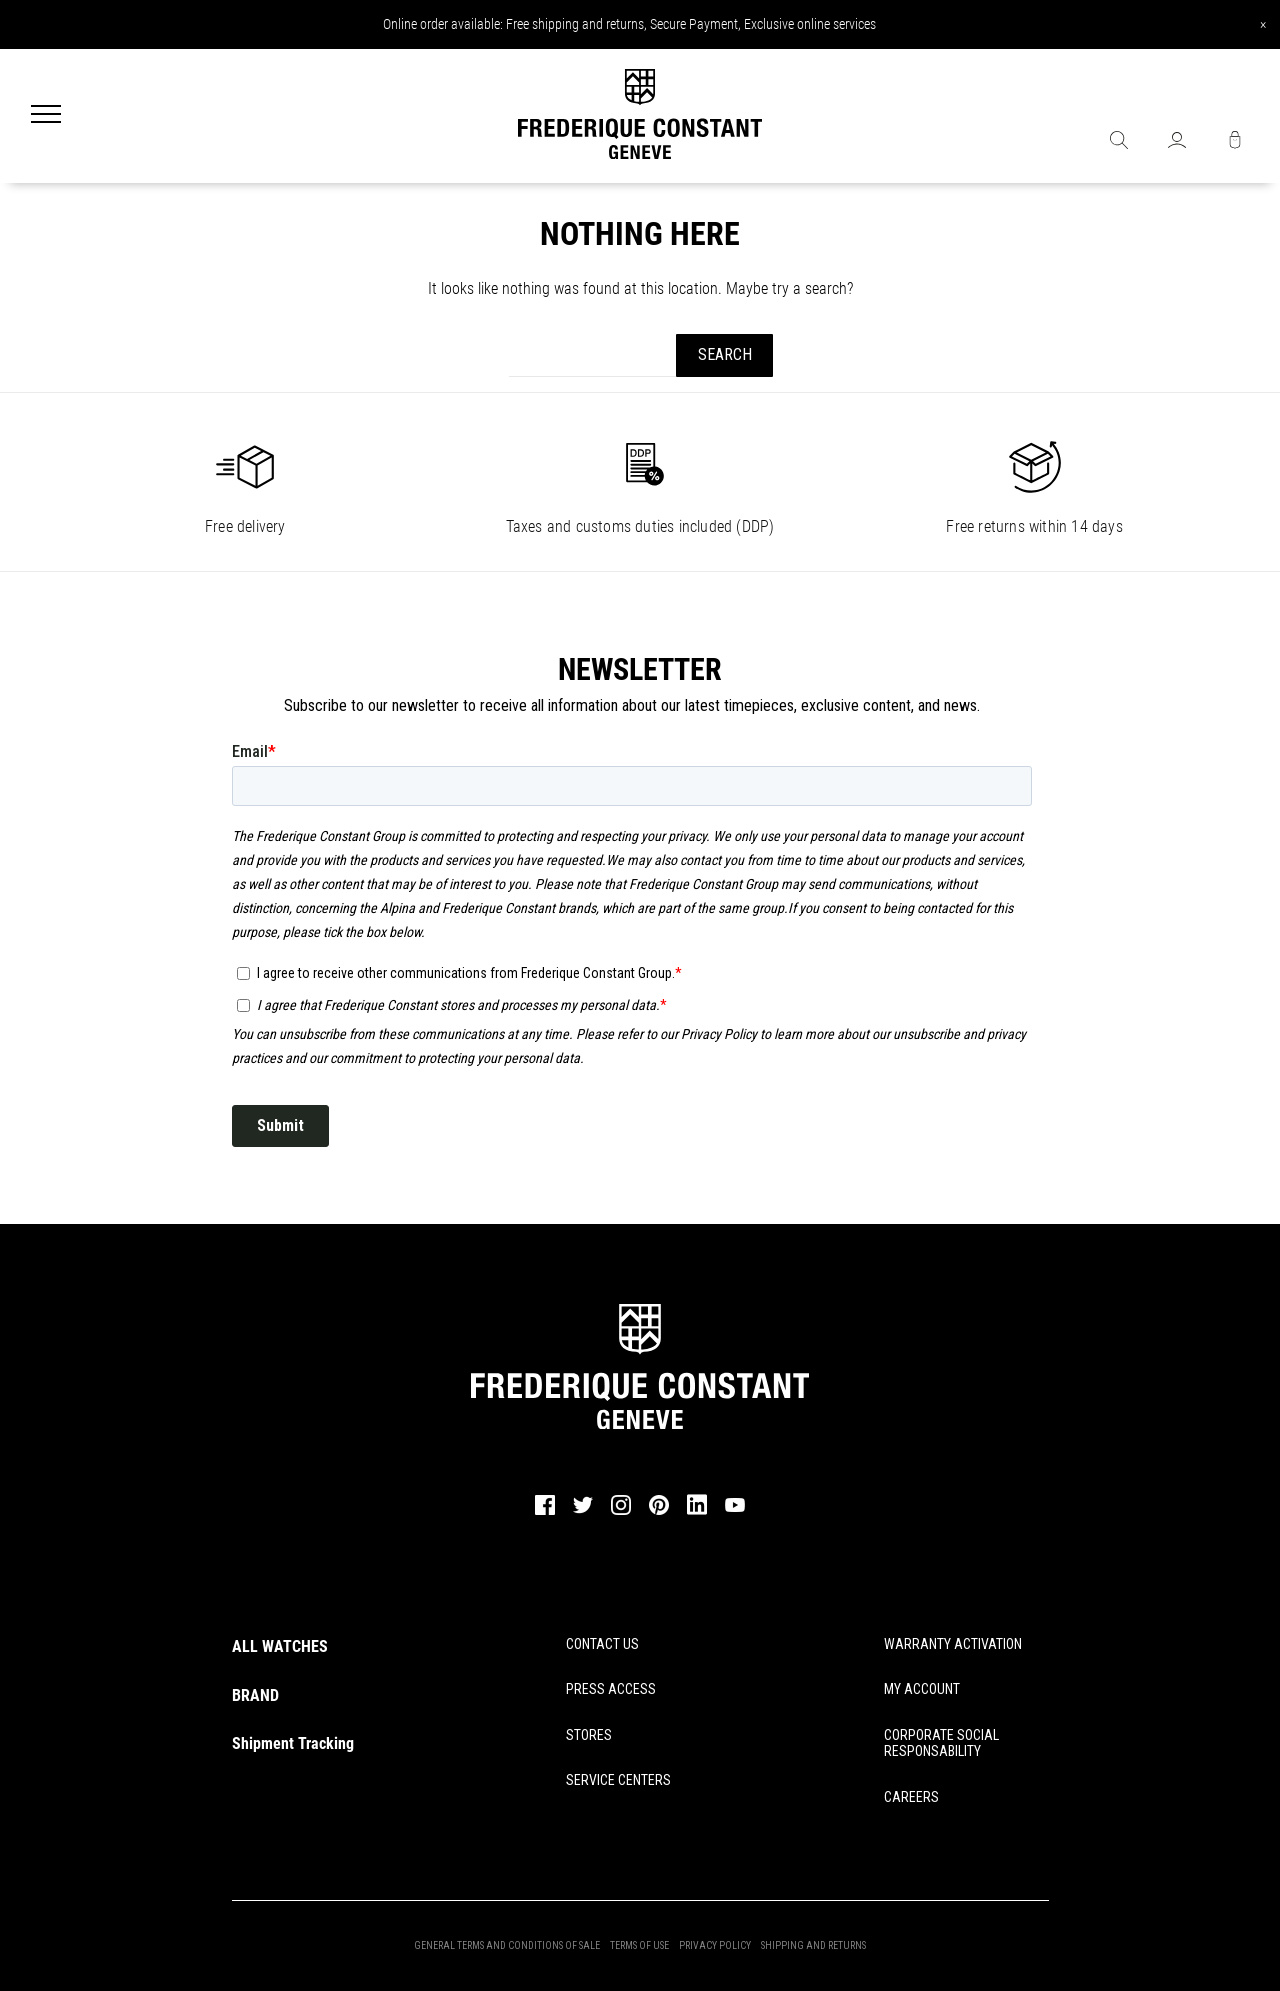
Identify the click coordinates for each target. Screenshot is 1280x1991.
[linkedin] (697, 1514)
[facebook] (545, 1512)
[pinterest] (659, 1512)
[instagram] (621, 1512)
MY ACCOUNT (922, 1689)
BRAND (255, 1695)
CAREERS (911, 1797)
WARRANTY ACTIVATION (953, 1644)
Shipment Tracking (293, 1743)
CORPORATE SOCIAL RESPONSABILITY (941, 1743)
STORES (589, 1735)
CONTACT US (602, 1644)
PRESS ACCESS (611, 1689)
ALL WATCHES (280, 1646)
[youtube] (735, 1509)
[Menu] (46, 116)
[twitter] (583, 1511)
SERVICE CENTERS (618, 1780)
